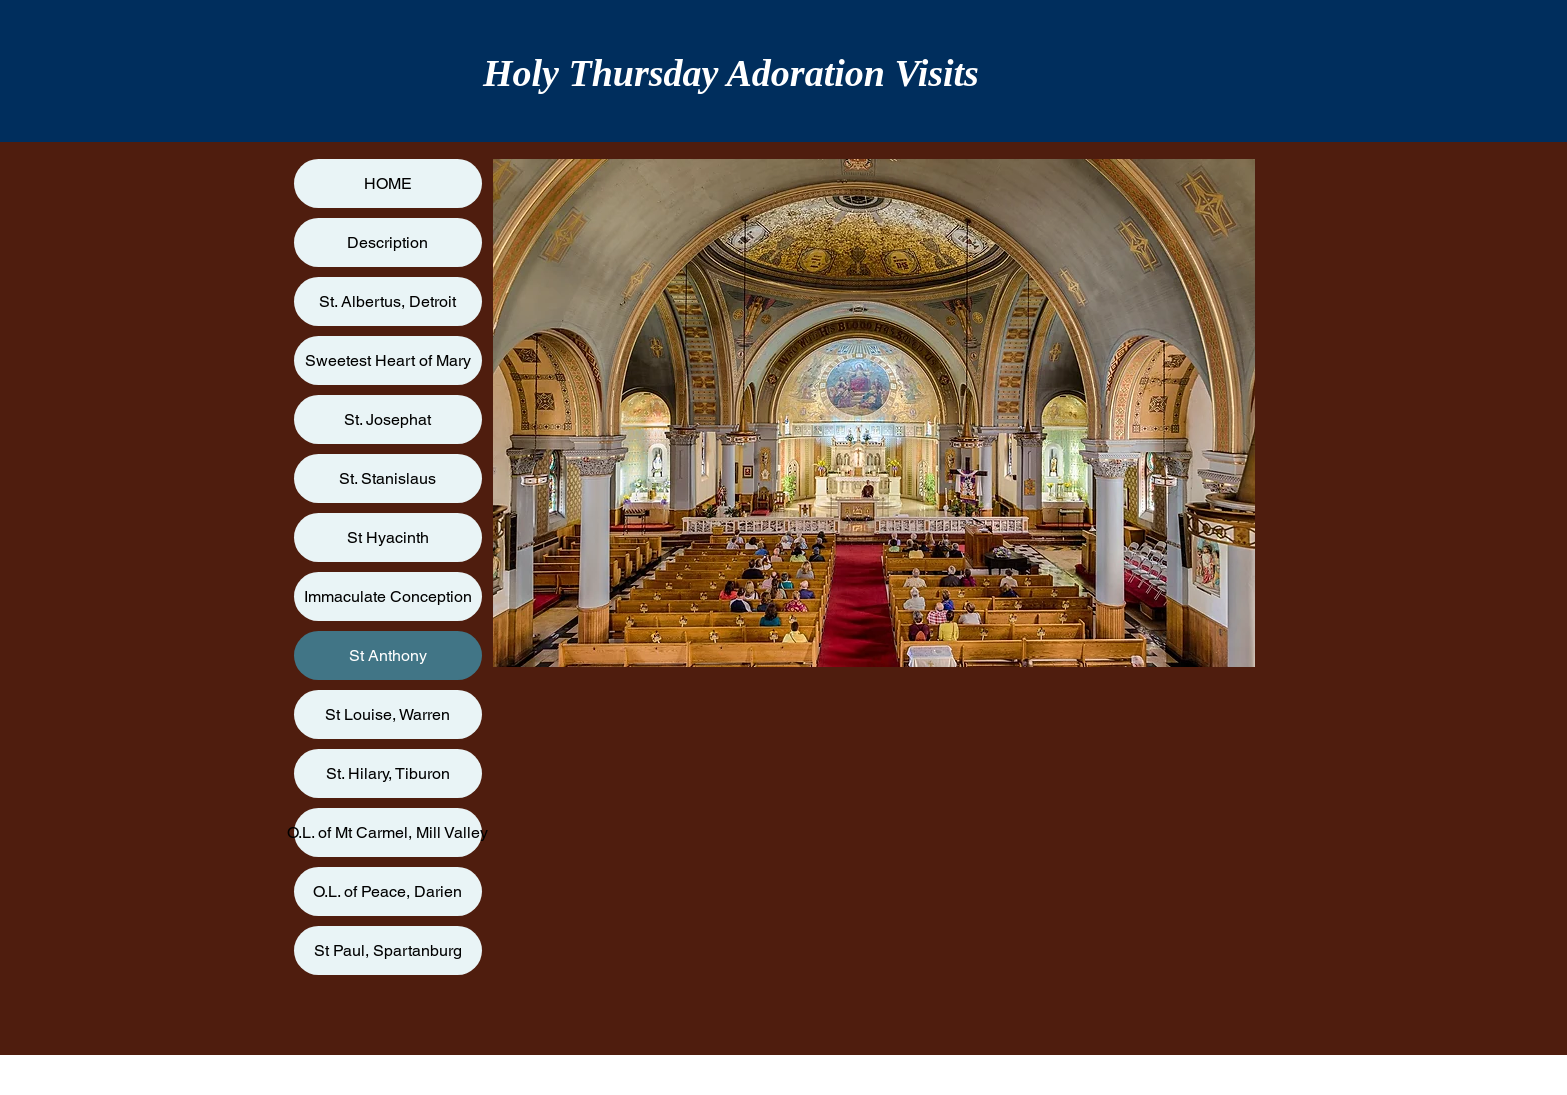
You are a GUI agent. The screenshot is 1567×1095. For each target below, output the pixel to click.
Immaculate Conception (388, 596)
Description (387, 242)
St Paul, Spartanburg (388, 950)
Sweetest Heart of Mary (388, 360)
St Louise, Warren (387, 714)
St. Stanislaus (387, 478)
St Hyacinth (388, 537)
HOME (388, 183)
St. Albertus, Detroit (387, 301)
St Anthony (388, 655)
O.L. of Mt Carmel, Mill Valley (388, 832)
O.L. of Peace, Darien (387, 891)
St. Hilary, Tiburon (388, 773)
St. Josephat (387, 419)
